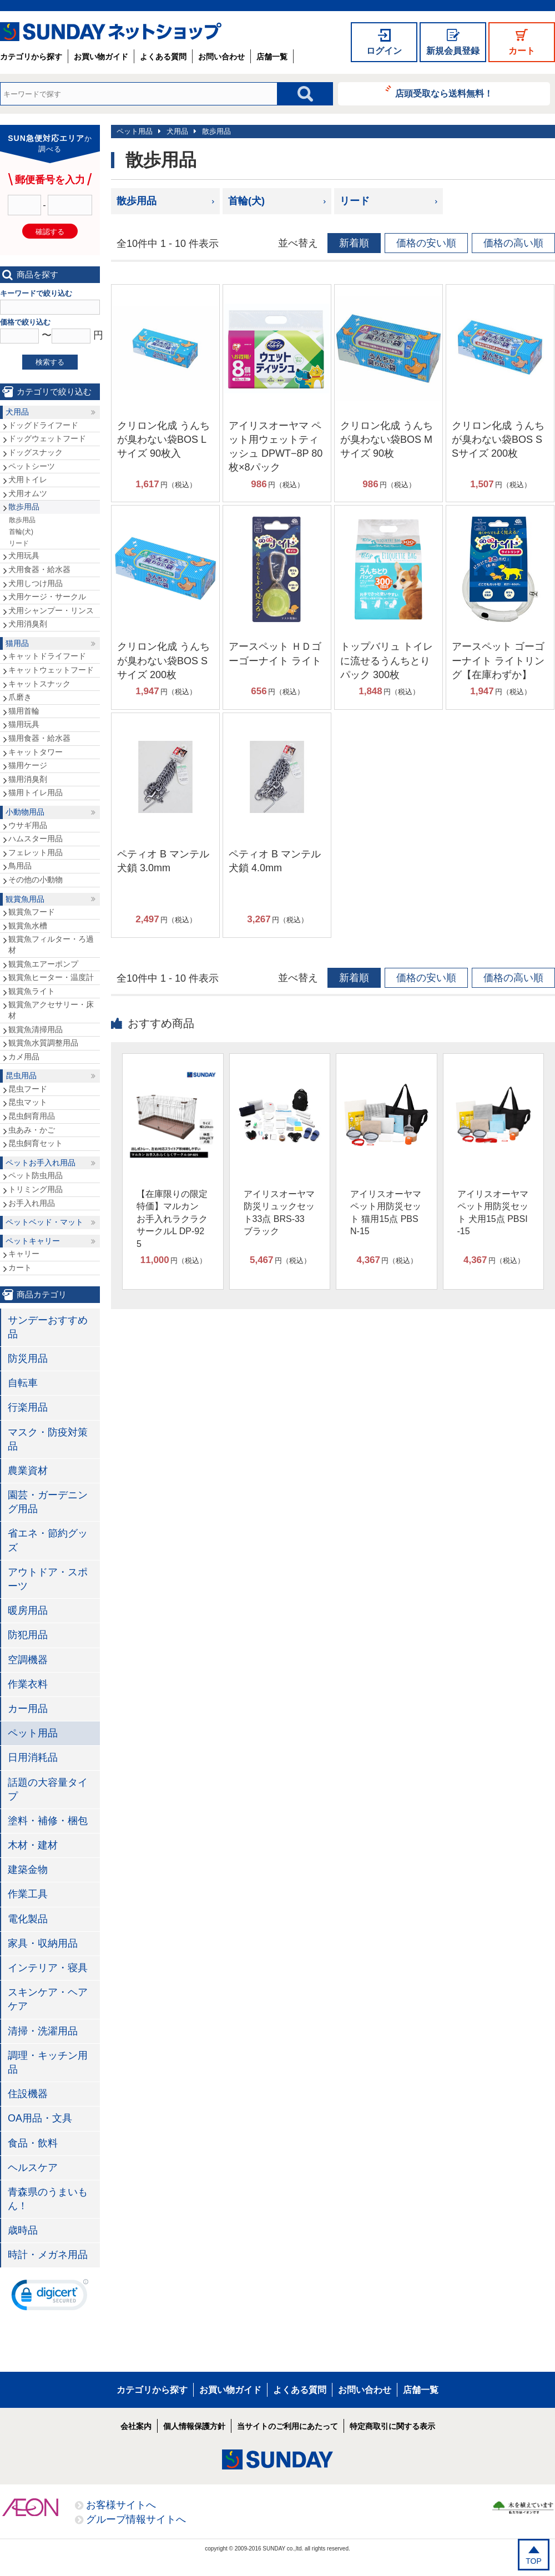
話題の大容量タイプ (48, 1789)
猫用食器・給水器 (39, 738)
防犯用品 (28, 1634)
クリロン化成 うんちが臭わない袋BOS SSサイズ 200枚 (498, 439)
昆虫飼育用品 (31, 1116)
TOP (534, 2561)
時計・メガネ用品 (48, 2254)
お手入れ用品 (31, 1203)
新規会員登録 (453, 50)
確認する (50, 232)
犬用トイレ (27, 479)
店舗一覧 (271, 56)
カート (521, 50)
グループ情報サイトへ (136, 2519)
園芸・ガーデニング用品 (48, 1501)
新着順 (354, 243)
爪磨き (20, 697)
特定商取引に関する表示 (392, 2426)
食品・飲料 (33, 2143)
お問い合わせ (221, 56)
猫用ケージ (27, 765)
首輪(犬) (246, 200)
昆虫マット (27, 1102)
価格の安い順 (426, 243)
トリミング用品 (35, 1189)
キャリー (23, 1253)
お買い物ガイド (101, 56)
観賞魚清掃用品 (35, 1029)
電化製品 (28, 1919)
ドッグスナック (35, 452)
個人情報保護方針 (194, 2426)
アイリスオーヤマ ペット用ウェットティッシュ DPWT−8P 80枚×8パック (275, 446)
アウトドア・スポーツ (48, 1579)
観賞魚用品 (25, 899)
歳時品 (23, 2230)
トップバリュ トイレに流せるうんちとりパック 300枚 (386, 660)
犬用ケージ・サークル (47, 596)
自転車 (23, 1382)
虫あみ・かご (31, 1129)
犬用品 (177, 131)
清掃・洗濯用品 (43, 2031)
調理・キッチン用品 (48, 2062)
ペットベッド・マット (44, 1222)
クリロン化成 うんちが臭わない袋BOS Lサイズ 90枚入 (163, 439)
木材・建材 (33, 1845)
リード (355, 200)
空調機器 (28, 1659)
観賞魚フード (31, 911)
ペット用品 (135, 131)
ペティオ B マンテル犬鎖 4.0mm (275, 860)
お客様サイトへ (121, 2505)
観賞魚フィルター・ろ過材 (51, 944)
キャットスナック (39, 683)
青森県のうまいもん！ (48, 2198)
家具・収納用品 (43, 1943)
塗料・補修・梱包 (48, 1820)
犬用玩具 (23, 555)
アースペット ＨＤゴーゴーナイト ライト (275, 653)
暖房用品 (28, 1610)
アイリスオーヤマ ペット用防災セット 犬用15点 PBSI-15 (492, 1212)
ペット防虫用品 (35, 1175)
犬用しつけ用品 (35, 583)
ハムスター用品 (35, 838)
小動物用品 (25, 811)
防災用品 (28, 1358)
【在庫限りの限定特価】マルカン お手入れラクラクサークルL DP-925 (172, 1219)
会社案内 (136, 2426)
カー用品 (28, 1708)
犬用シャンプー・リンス (51, 610)
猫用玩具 (23, 724)
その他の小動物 (35, 879)
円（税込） (165, 484)
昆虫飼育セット (35, 1143)
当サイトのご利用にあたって (287, 2426)
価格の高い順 (513, 243)
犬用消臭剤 (27, 623)
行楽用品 (28, 1407)
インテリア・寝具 (48, 1967)
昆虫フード (27, 1088)
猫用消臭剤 (27, 779)
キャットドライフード (47, 655)
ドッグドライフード (43, 425)
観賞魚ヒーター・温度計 (51, 977)
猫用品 (17, 643)
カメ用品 (23, 1056)
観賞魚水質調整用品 (43, 1042)
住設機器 (28, 2093)
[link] (50, 2297)
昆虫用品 (21, 1075)
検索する (50, 362)
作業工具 (28, 1894)
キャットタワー (35, 751)
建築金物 (28, 1869)
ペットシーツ (31, 466)
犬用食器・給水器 (39, 569)
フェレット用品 (35, 852)
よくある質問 (163, 56)
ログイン (384, 50)
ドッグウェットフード (47, 438)
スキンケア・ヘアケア (48, 1999)
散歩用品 (216, 131)
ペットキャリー (33, 1240)
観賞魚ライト (31, 991)
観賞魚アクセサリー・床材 (51, 1010)
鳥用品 (20, 865)
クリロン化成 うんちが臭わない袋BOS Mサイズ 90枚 (386, 439)
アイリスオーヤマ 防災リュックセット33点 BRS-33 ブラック (279, 1212)
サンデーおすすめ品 (48, 1327)
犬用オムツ (27, 493)
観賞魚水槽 (27, 925)
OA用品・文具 (40, 2118)
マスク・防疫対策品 (48, 1439)
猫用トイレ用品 (35, 792)
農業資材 (28, 1470)
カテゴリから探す (31, 56)
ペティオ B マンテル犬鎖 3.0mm (163, 860)
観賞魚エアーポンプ (43, 963)
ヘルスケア (33, 2167)
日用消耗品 (33, 1757)
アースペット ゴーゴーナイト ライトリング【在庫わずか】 (498, 660)
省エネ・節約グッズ (48, 1540)
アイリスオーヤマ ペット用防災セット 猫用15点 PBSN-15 (385, 1212)
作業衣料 (28, 1684)
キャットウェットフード (51, 669)
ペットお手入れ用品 (40, 1162)
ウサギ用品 (27, 825)
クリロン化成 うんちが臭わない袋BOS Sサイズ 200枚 (163, 660)
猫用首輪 (23, 710)
